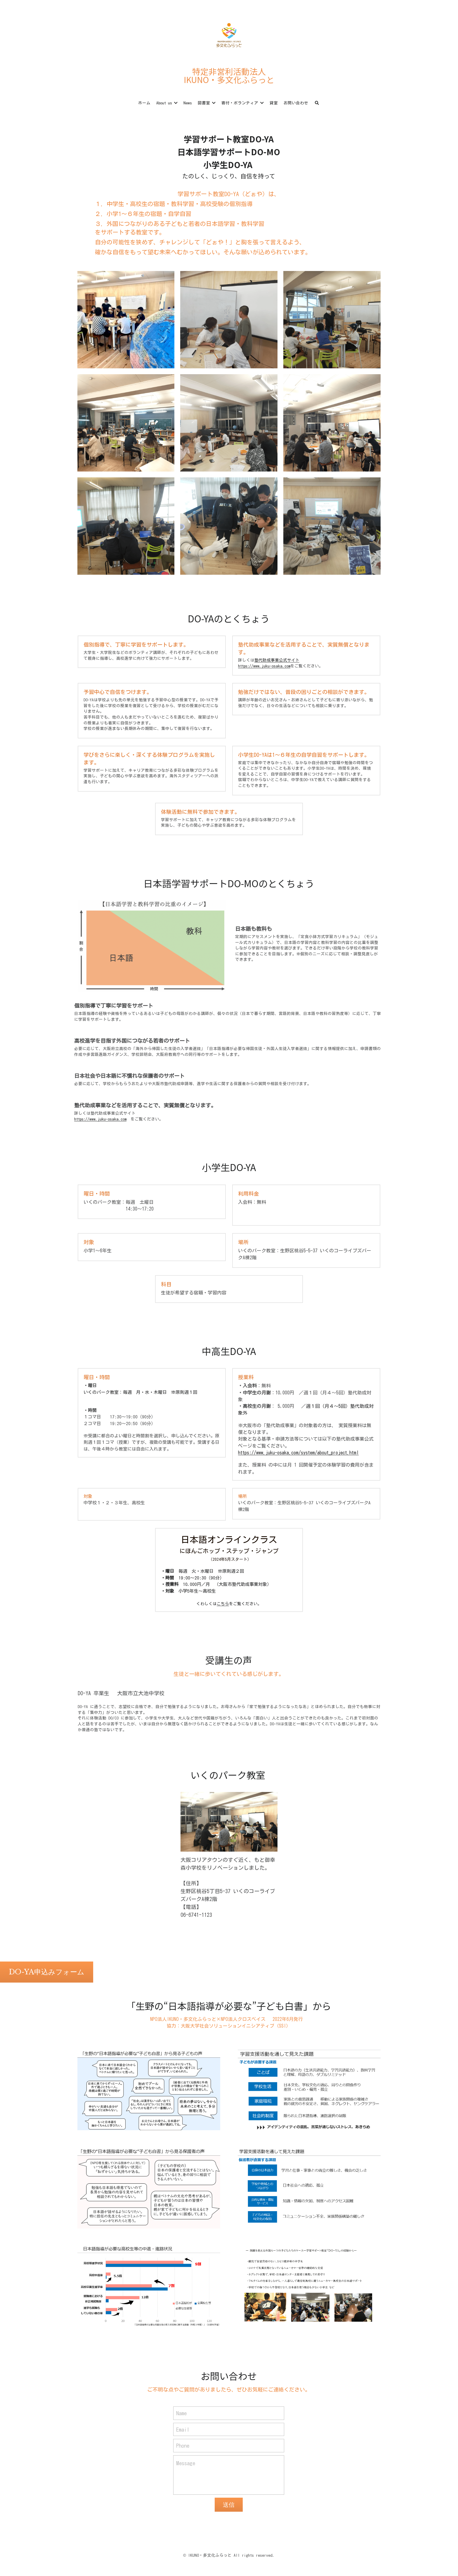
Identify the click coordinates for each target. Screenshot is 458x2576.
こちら (223, 1604)
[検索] (317, 103)
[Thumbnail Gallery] (126, 319)
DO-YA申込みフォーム (46, 1972)
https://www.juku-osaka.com (264, 666)
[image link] (228, 34)
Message (185, 2463)
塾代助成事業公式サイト (276, 660)
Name (181, 2413)
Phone (182, 2445)
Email (182, 2429)
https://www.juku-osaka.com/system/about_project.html (298, 1452)
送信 (229, 2504)
